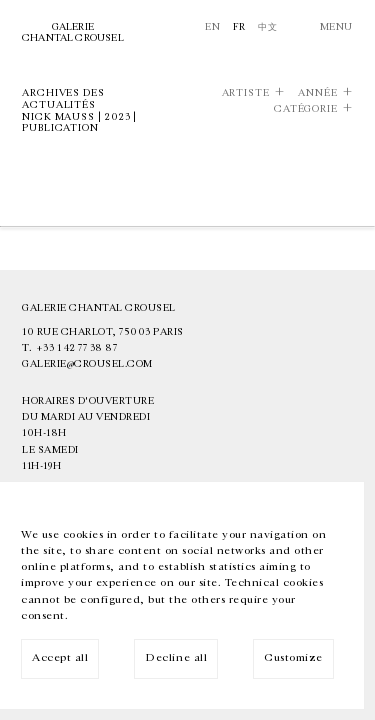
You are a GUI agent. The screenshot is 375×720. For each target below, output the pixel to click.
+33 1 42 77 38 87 (77, 348)
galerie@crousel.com (87, 364)
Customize (293, 657)
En (212, 27)
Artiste (246, 93)
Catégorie (306, 109)
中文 (267, 27)
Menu (336, 27)
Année (318, 93)
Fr (239, 27)
